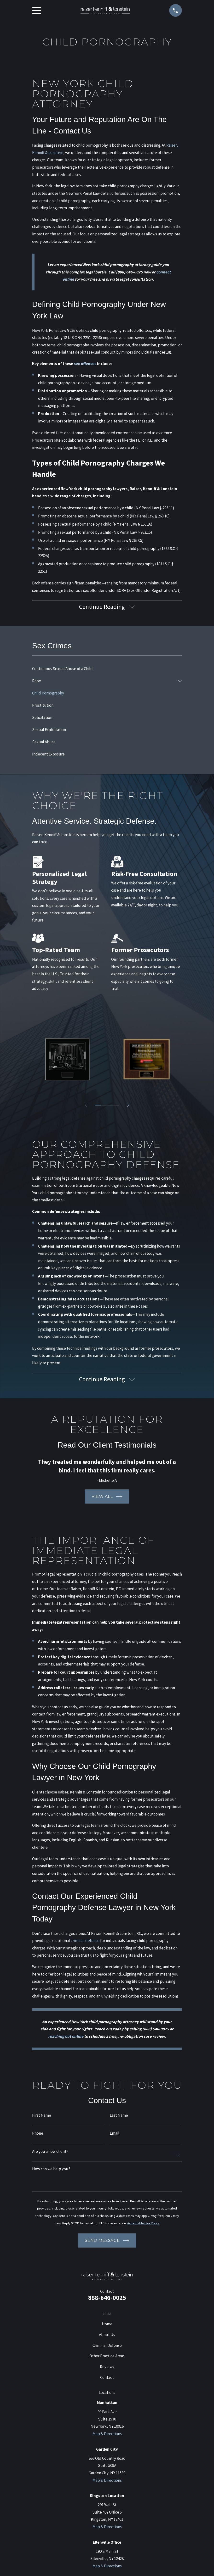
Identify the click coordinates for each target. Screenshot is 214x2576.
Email (114, 2135)
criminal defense (85, 1942)
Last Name (119, 2117)
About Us (107, 2336)
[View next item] (129, 1106)
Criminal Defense (107, 2346)
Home (107, 2325)
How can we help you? (51, 2170)
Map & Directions (107, 2435)
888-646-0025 (107, 2299)
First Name (41, 2117)
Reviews (107, 2368)
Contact (107, 2379)
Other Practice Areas (107, 2357)
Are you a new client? (50, 2153)
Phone (37, 2135)
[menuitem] (107, 669)
